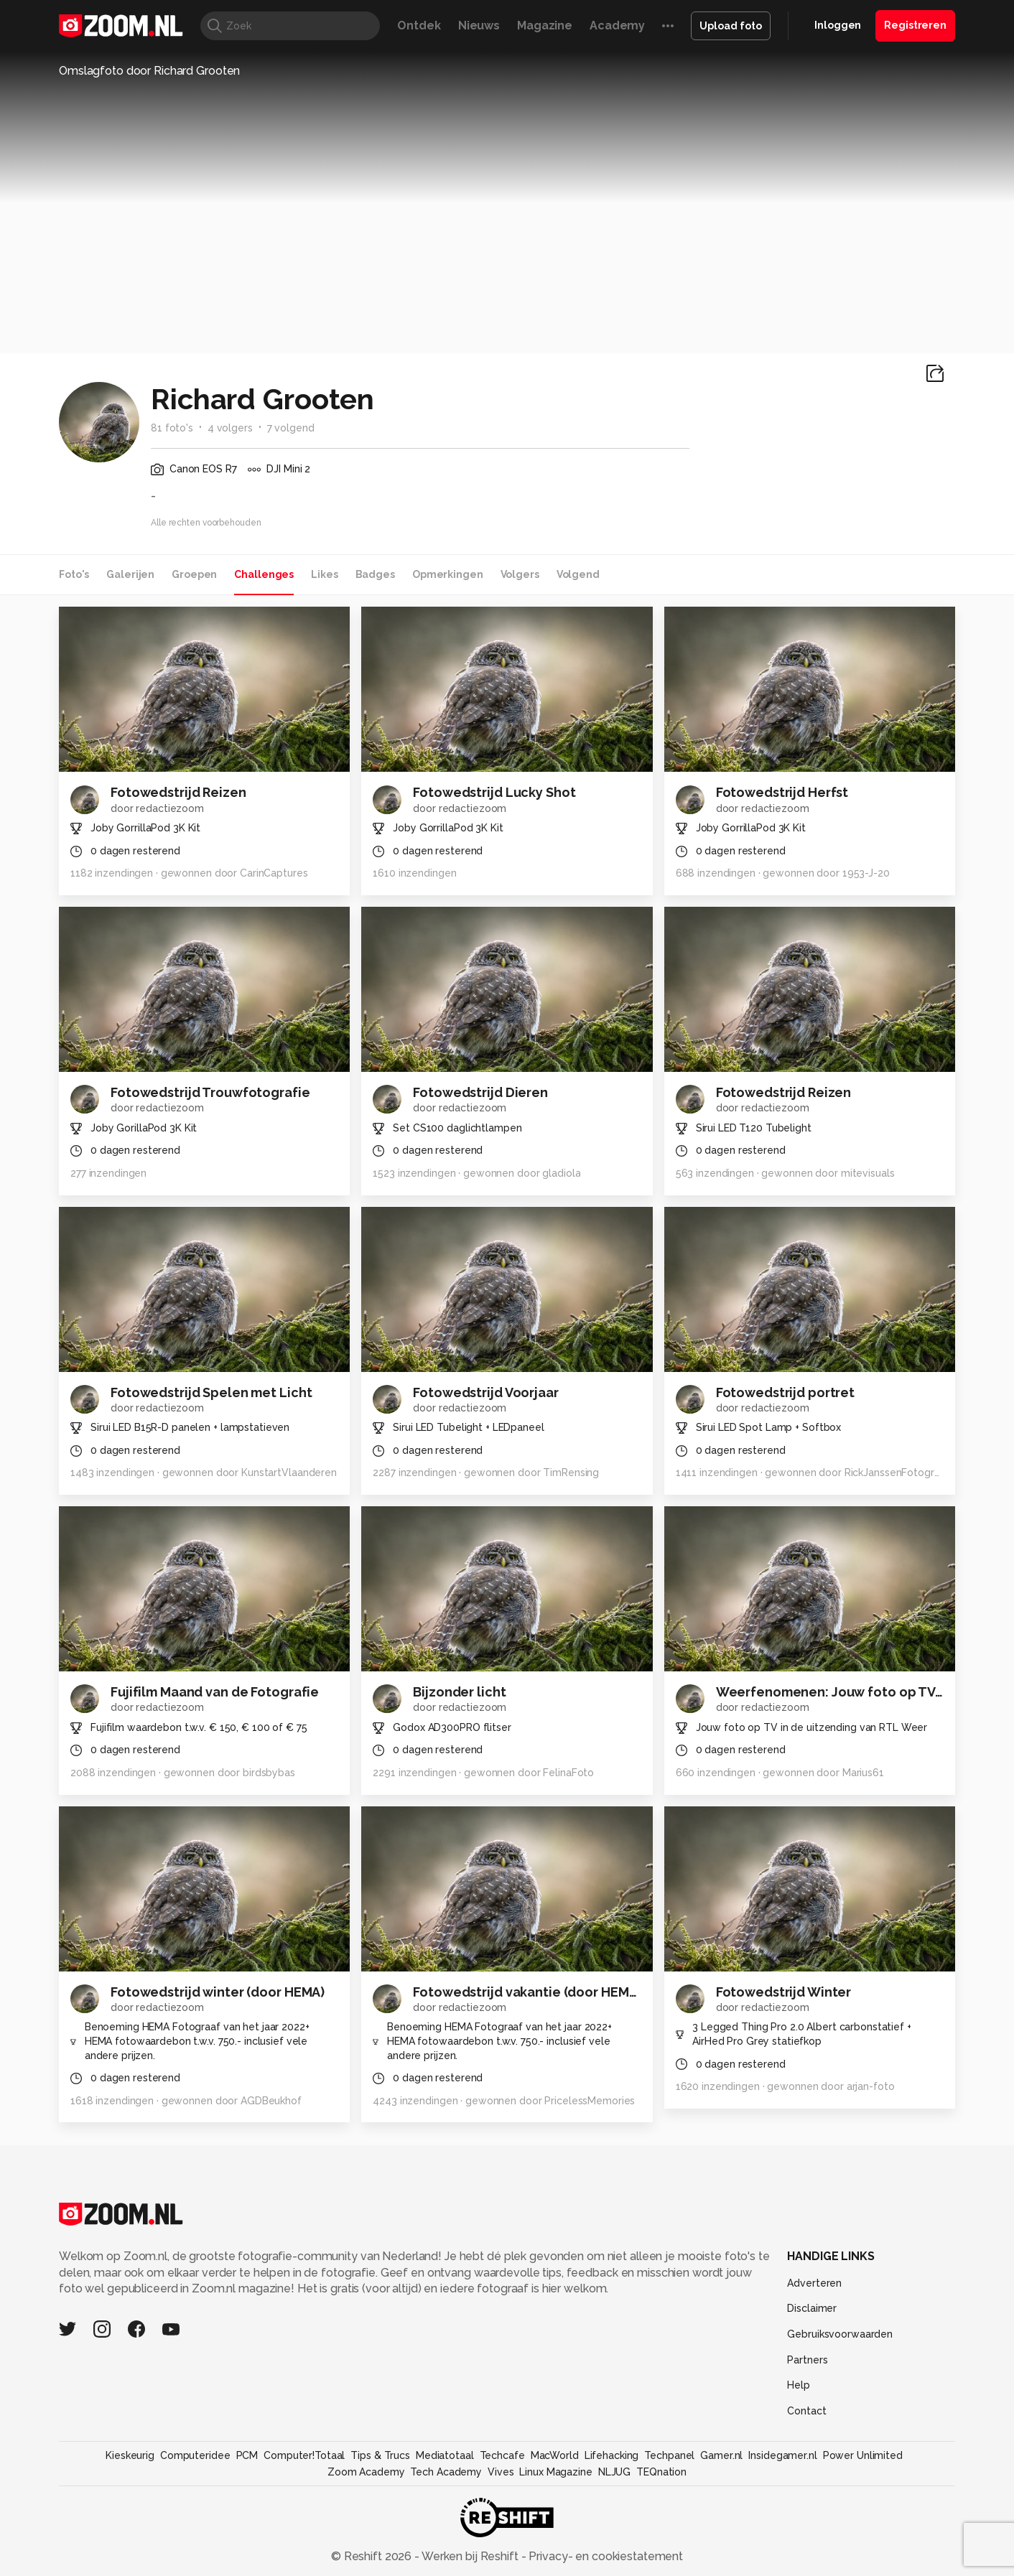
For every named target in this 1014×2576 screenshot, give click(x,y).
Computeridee (195, 2455)
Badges (375, 574)
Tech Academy (446, 2472)
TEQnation (661, 2472)
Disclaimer (812, 2308)
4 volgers (230, 428)
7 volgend (291, 428)
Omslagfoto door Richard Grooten (149, 71)
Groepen (194, 574)
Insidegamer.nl (782, 2455)
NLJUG (614, 2472)
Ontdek (418, 25)
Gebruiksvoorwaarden (840, 2334)
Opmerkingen (447, 574)
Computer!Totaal (304, 2455)
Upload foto (730, 26)
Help (798, 2385)
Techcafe (502, 2455)
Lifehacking (612, 2455)
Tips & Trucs (380, 2455)
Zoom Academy (366, 2472)
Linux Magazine (555, 2472)
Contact (806, 2411)
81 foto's (172, 428)
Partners (807, 2360)
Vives (500, 2472)
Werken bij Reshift (470, 2556)
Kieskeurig (130, 2455)
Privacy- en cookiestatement (604, 2556)
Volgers (520, 574)
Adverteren (814, 2283)
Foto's (74, 574)
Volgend (578, 574)
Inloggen (837, 25)
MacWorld (555, 2455)
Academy (617, 25)
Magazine (544, 25)
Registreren (915, 25)
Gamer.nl (721, 2455)
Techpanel (669, 2455)
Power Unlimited (863, 2455)
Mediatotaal (445, 2455)
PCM (247, 2455)
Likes (324, 574)
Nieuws (479, 25)
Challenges (264, 574)
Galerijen (130, 574)
